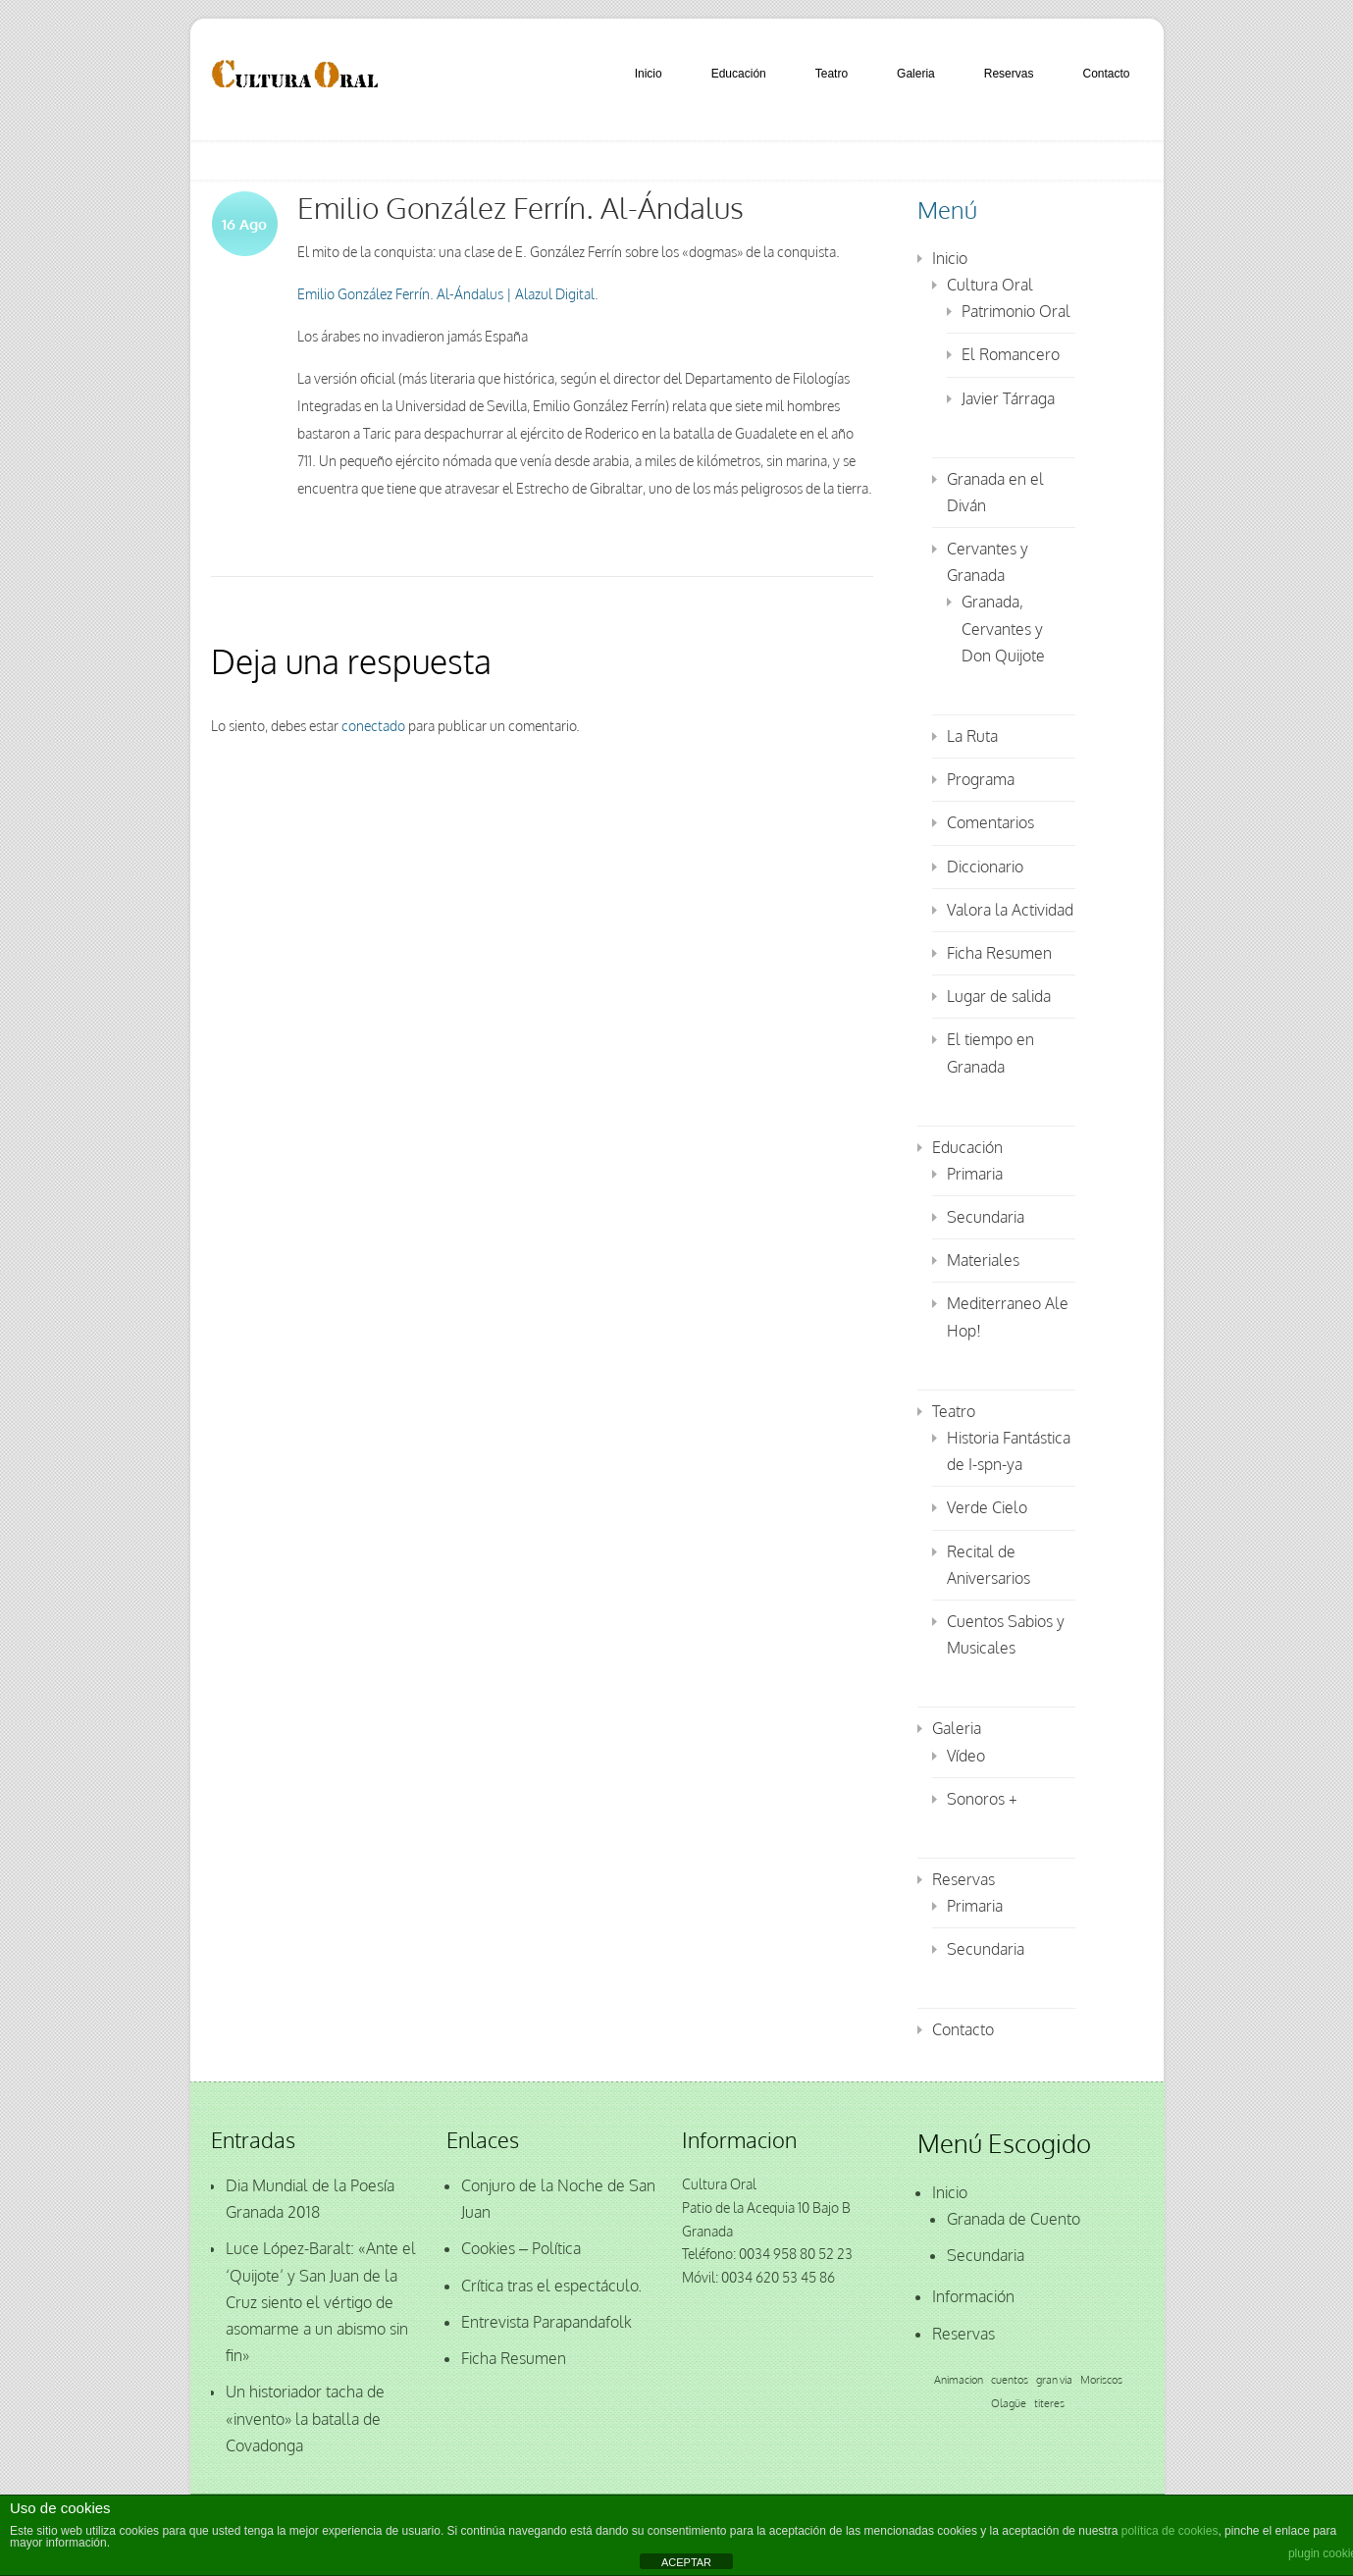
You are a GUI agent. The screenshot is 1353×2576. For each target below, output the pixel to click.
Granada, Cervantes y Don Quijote (1003, 628)
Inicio (648, 73)
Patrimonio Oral (1016, 311)
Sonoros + (982, 1799)
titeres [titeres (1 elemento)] (1049, 2403)
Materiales (983, 1260)
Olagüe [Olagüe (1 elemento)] (1008, 2403)
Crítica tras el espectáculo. (551, 2285)
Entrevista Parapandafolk (546, 2322)
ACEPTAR (686, 2562)
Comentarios (990, 822)
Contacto (1105, 73)
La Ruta (972, 736)
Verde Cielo (987, 1507)
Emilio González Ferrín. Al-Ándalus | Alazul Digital (446, 294)
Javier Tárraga (1008, 398)
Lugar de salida (999, 996)
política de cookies (1170, 2531)
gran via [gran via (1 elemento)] (1054, 2380)
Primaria (975, 1173)
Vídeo (966, 1755)
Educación (738, 73)
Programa (981, 779)
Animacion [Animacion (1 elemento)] (958, 2380)
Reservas (1009, 73)
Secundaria (985, 1217)
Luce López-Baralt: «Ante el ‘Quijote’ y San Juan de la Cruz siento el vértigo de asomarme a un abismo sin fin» (321, 2301)
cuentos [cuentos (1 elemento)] (1009, 2380)
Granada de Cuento (1013, 2219)
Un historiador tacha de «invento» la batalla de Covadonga (305, 2418)
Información (973, 2296)
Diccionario (985, 866)
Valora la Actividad (1010, 910)
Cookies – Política (521, 2248)
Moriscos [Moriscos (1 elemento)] (1101, 2380)
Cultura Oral (990, 284)
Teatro (831, 73)
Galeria (916, 73)
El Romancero (1011, 354)
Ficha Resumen (999, 953)
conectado (373, 725)
